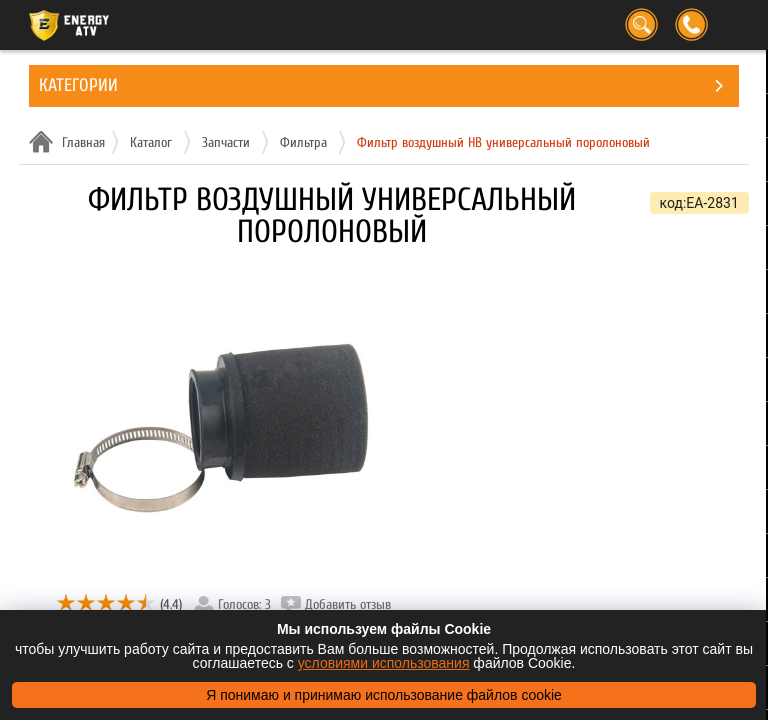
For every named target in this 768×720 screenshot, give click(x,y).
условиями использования (384, 663)
